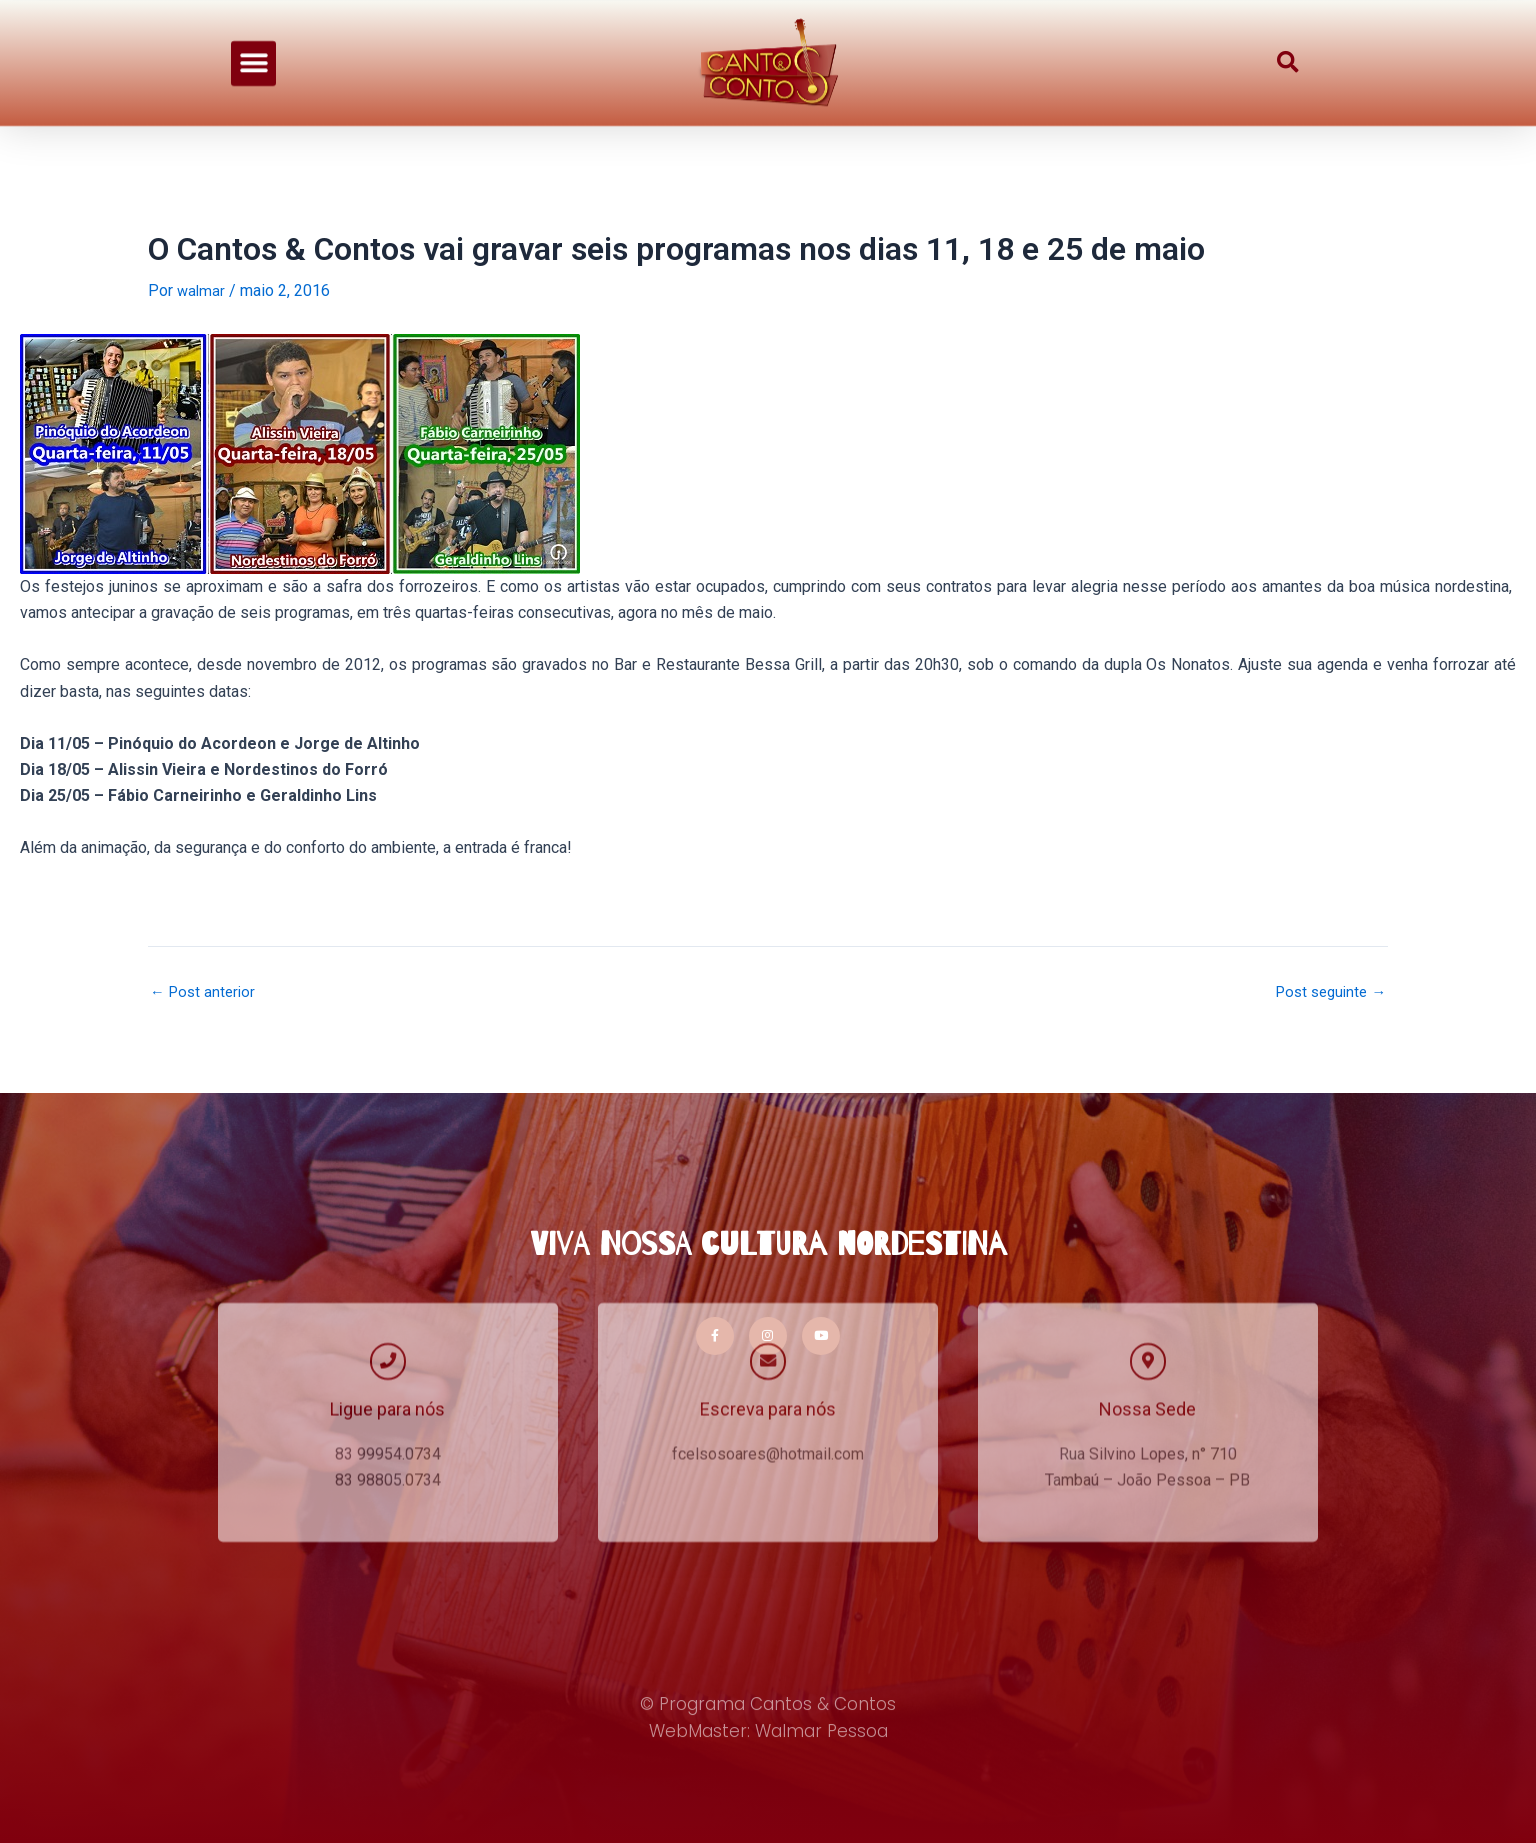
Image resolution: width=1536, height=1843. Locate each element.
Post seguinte (1326, 992)
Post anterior (205, 992)
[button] (253, 44)
